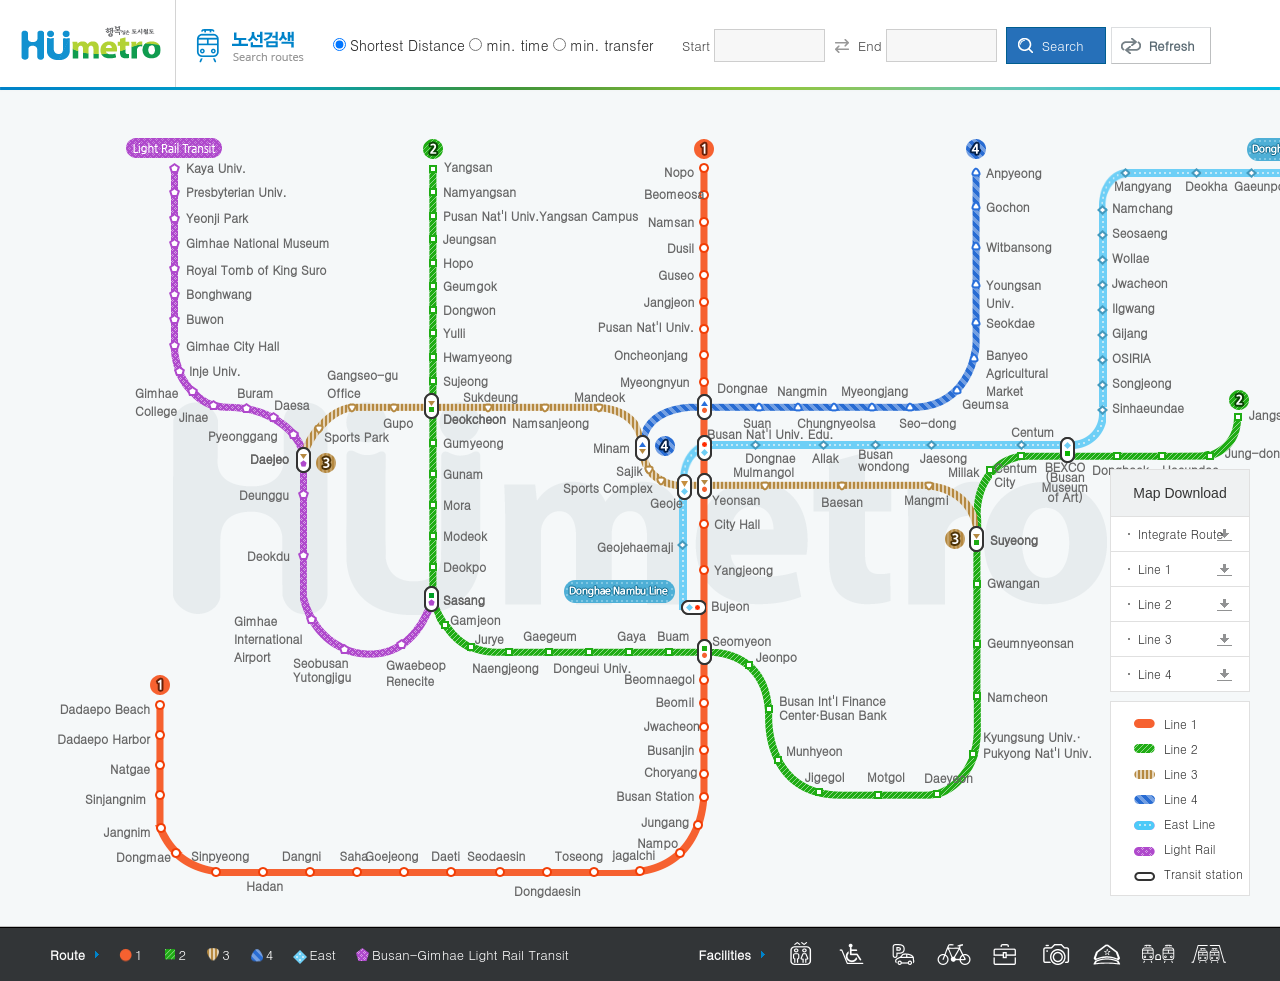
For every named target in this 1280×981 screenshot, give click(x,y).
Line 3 (1155, 638)
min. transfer (611, 45)
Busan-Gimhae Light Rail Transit (470, 954)
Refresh (1172, 45)
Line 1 (1155, 568)
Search (1063, 45)
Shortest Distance (407, 45)
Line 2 (1155, 603)
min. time (517, 45)
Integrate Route (1180, 533)
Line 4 (1155, 673)
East (322, 954)
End (869, 45)
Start (696, 45)
